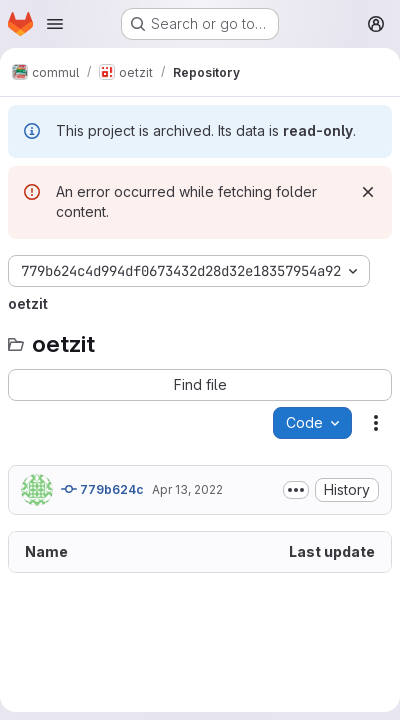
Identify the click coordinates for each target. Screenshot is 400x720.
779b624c (102, 489)
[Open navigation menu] (55, 24)
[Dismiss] (368, 192)
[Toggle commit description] (296, 490)
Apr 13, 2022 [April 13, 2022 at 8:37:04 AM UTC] (187, 489)
